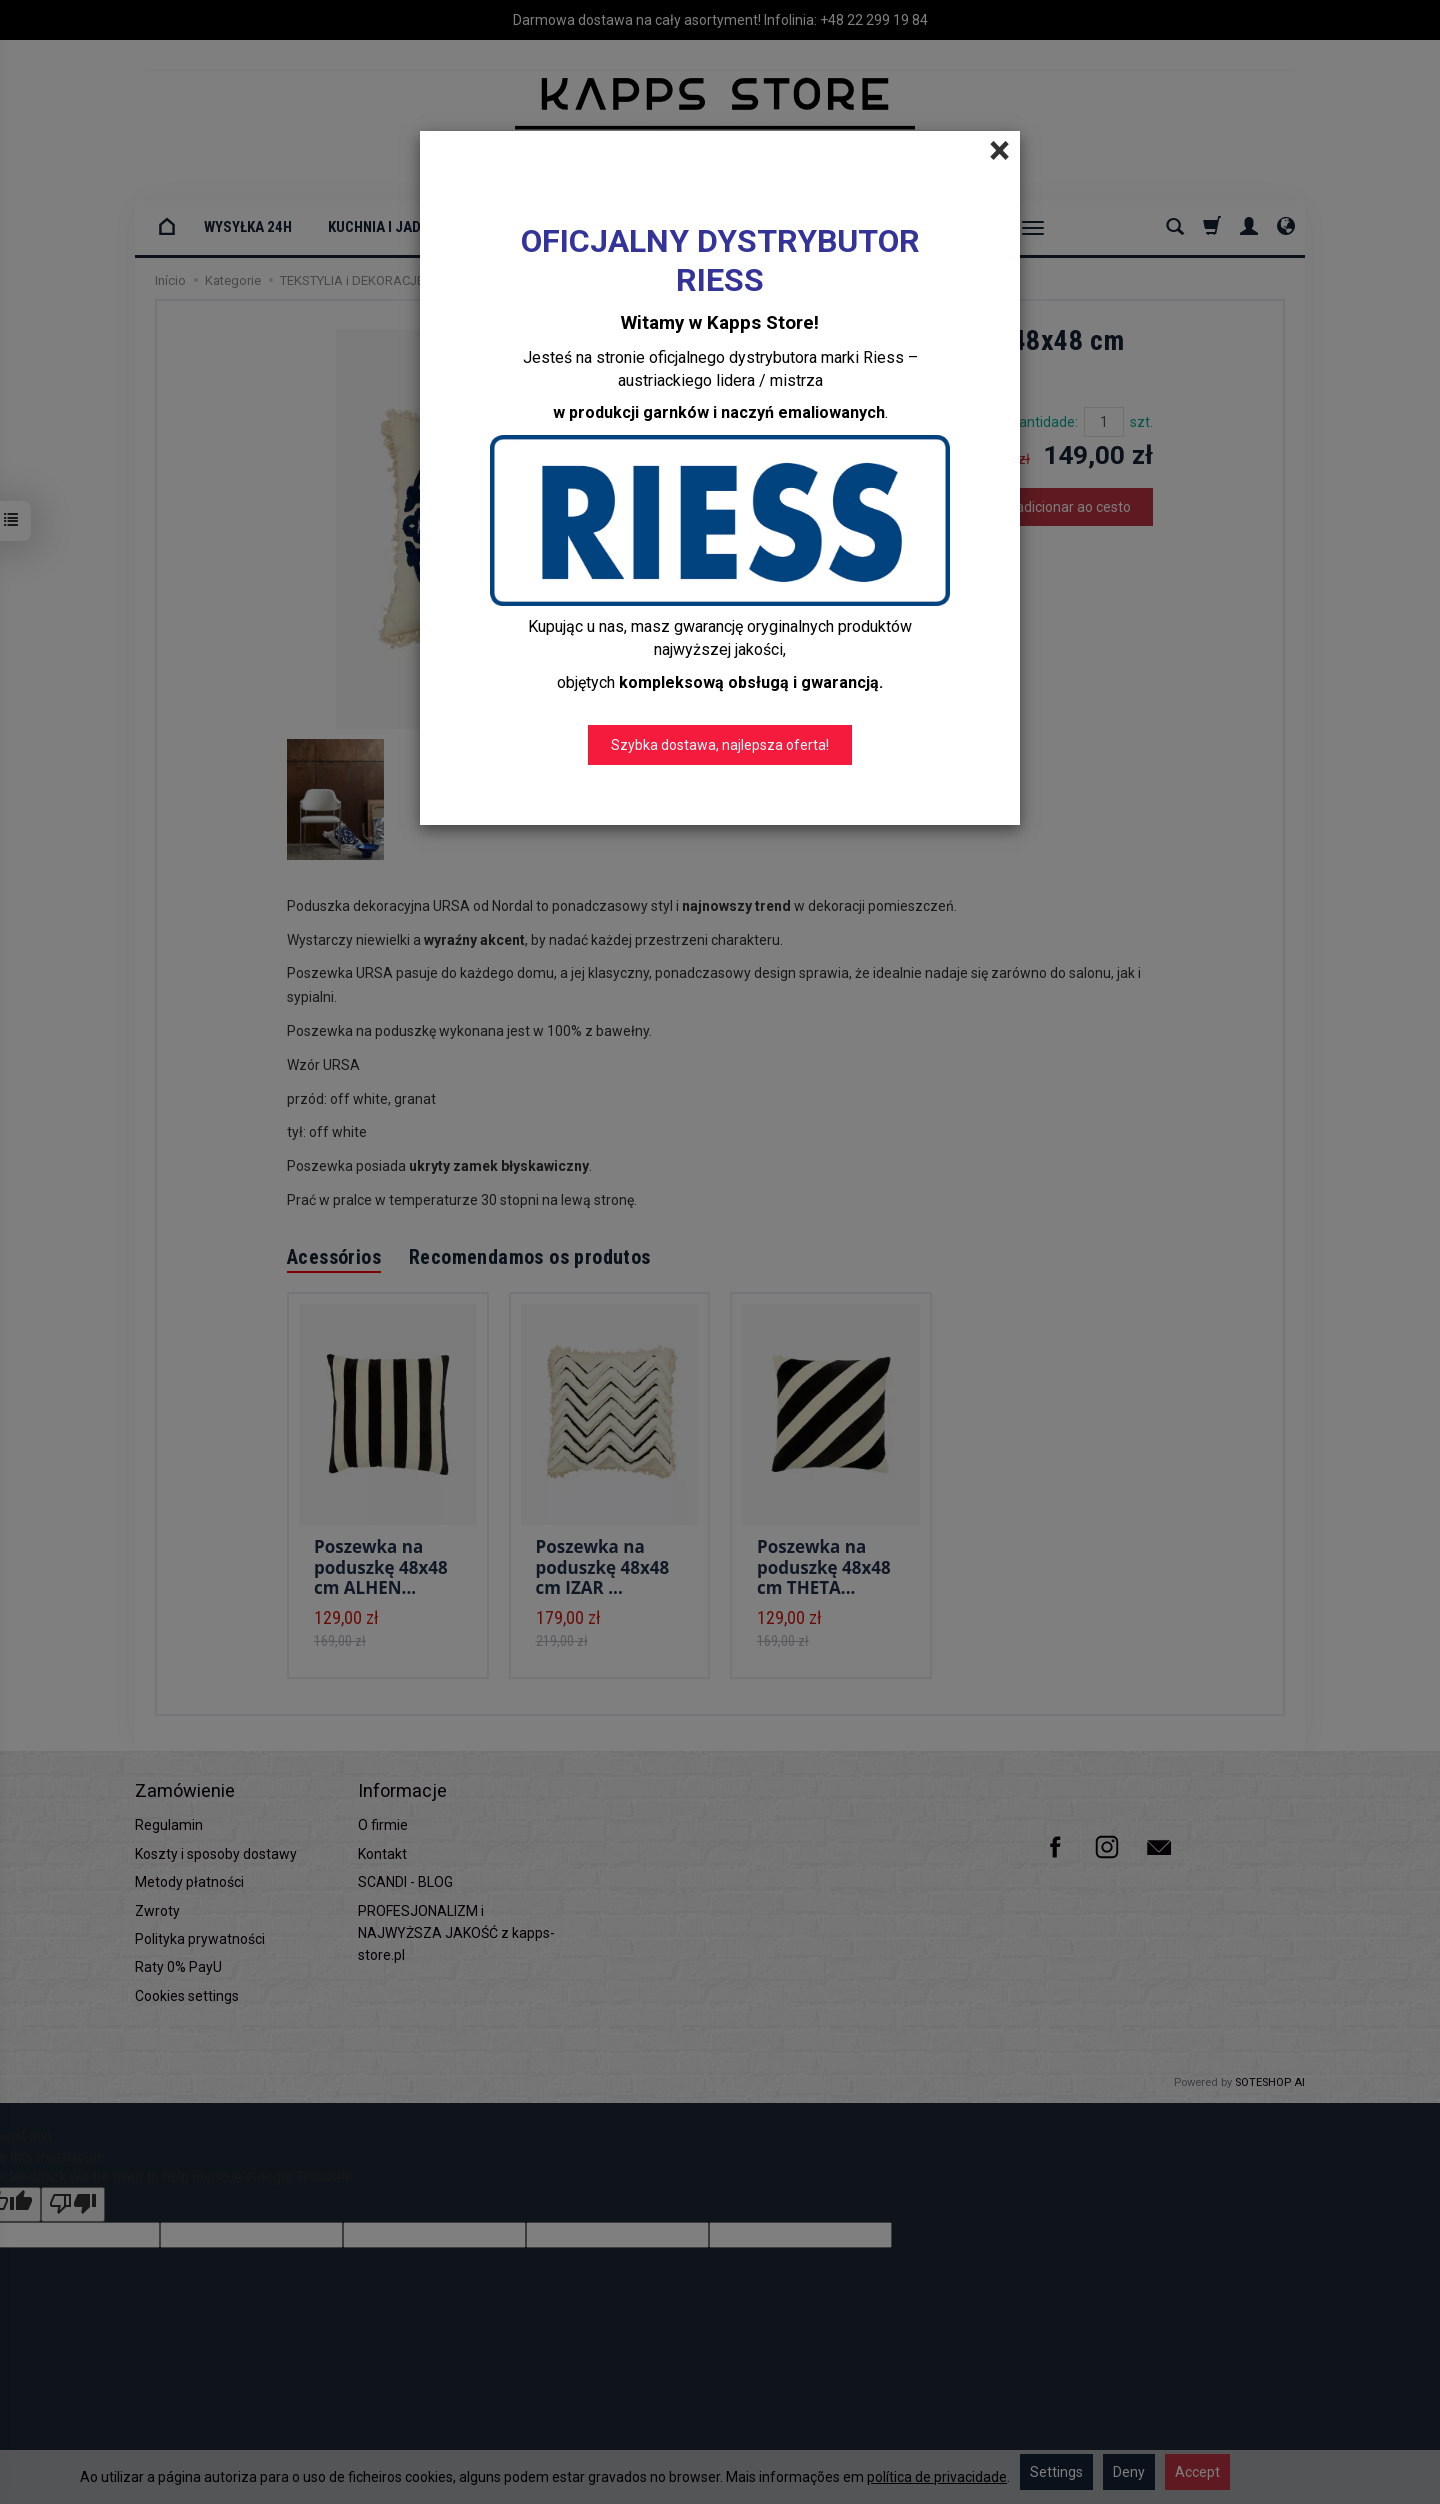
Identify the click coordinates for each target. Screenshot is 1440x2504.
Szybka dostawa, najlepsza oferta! (720, 745)
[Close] (999, 151)
